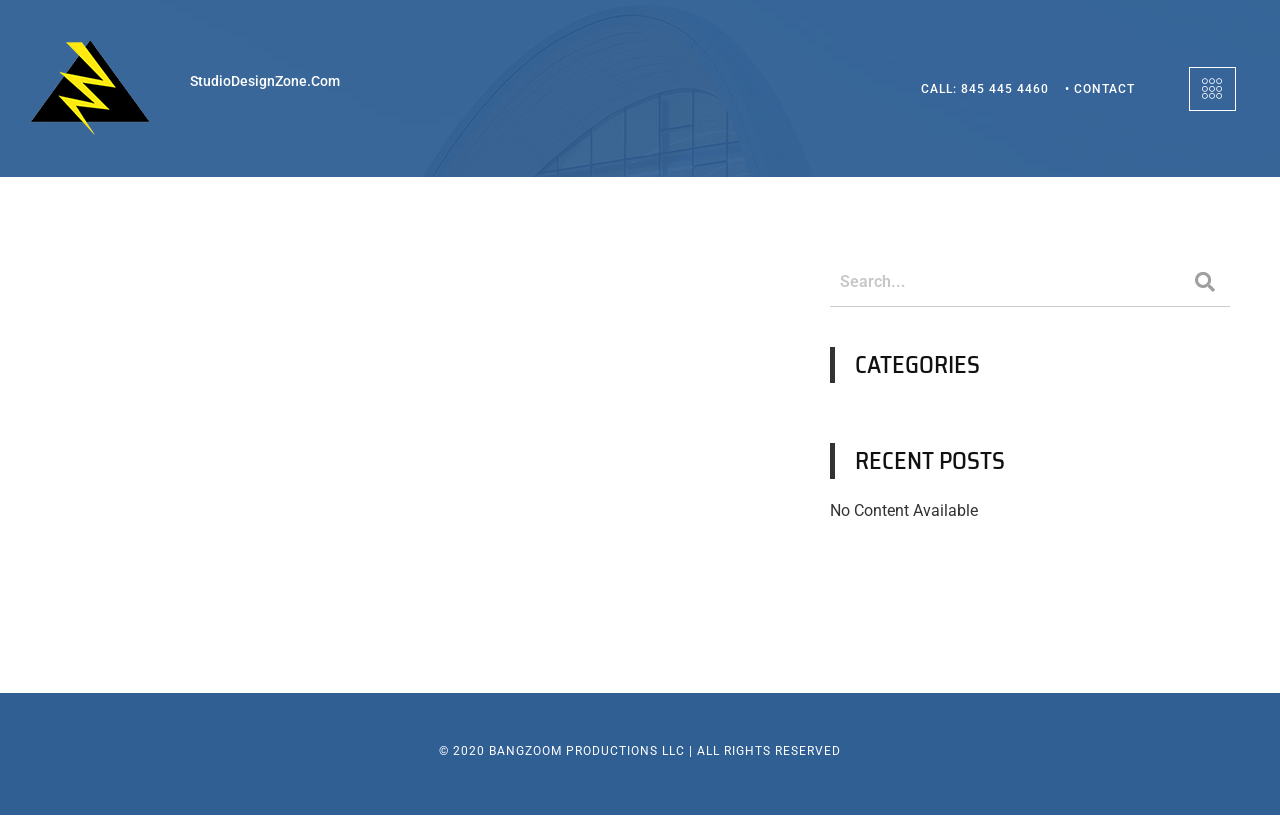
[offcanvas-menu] (1212, 89)
